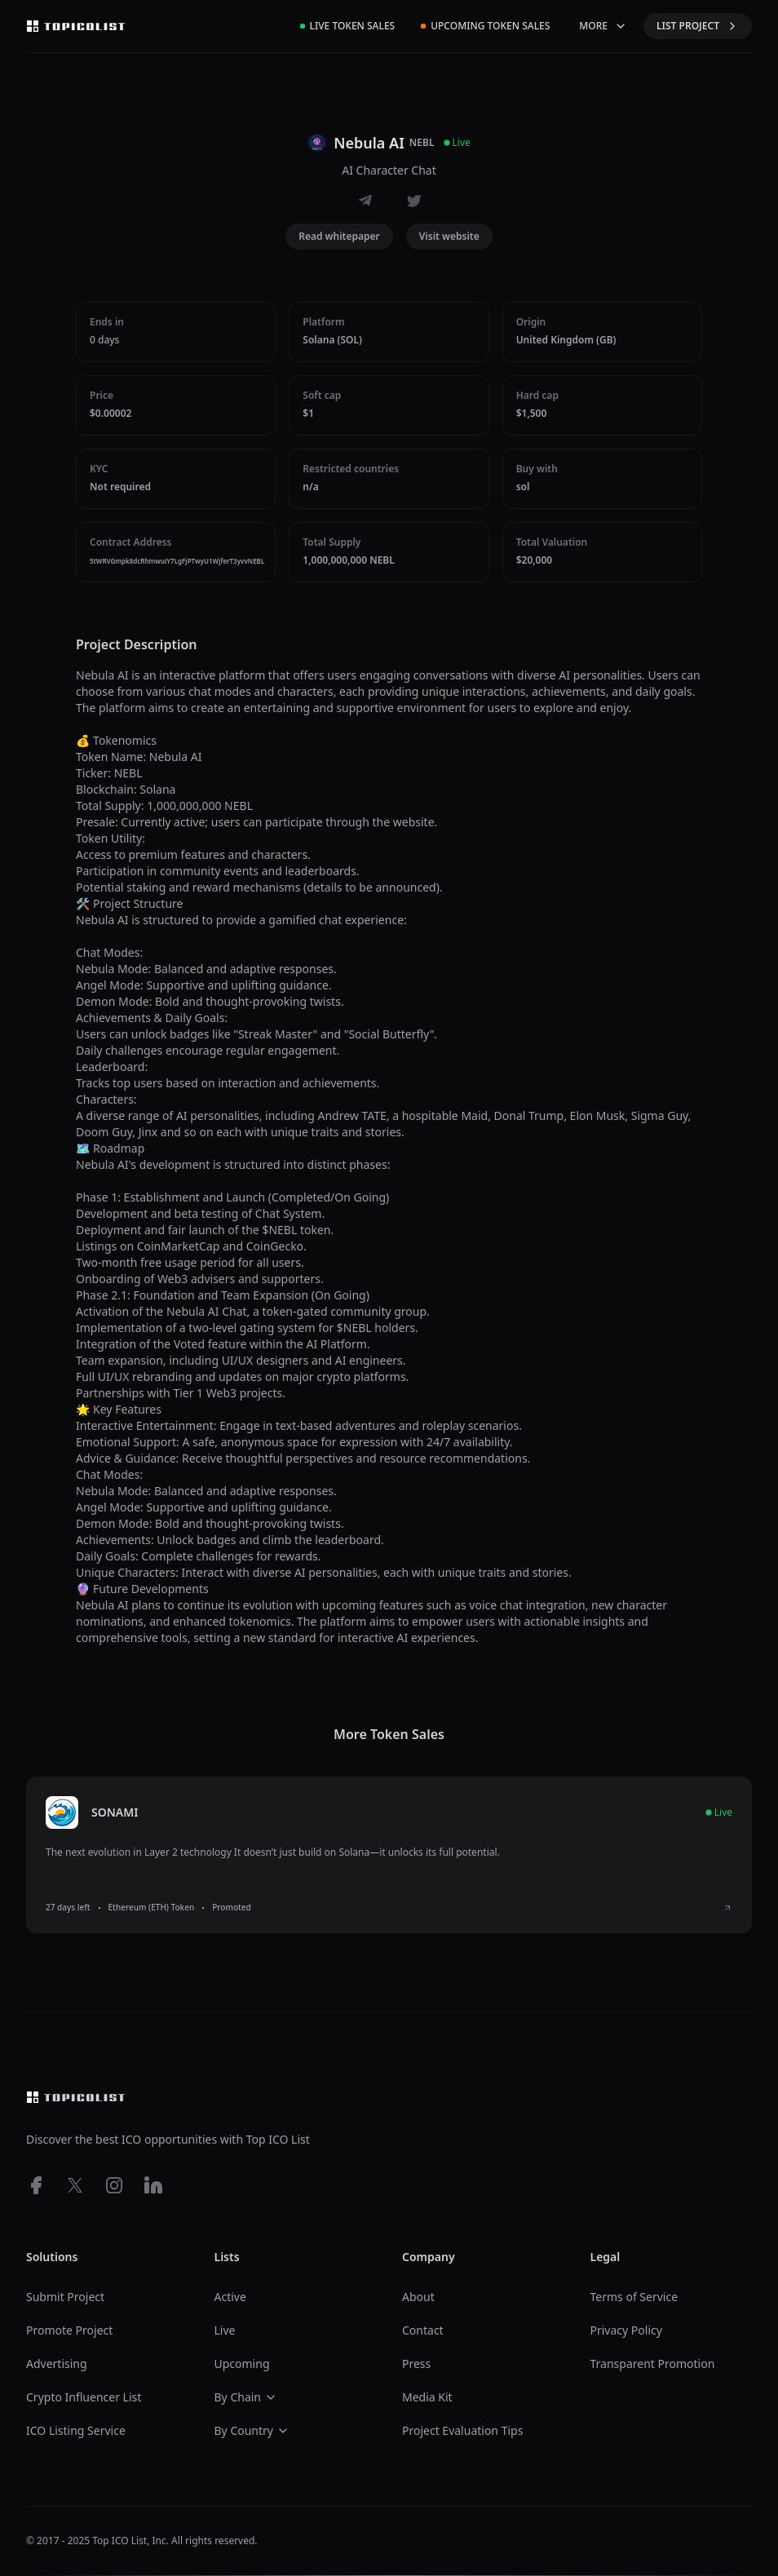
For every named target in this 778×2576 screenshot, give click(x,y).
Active (230, 2296)
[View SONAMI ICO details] (727, 1908)
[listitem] (389, 1855)
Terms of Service (634, 2296)
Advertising (56, 2363)
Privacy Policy (626, 2330)
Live (225, 2330)
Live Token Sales (348, 26)
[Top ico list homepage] (76, 26)
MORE (603, 26)
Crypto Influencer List (83, 2397)
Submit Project (65, 2296)
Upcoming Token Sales (485, 26)
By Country (252, 2430)
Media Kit (427, 2397)
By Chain (246, 2397)
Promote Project (69, 2330)
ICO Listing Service (76, 2430)
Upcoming (242, 2363)
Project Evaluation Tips (462, 2430)
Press (416, 2363)
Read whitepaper (339, 236)
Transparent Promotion (652, 2363)
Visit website (449, 236)
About (418, 2296)
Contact (423, 2330)
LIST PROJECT (697, 26)
